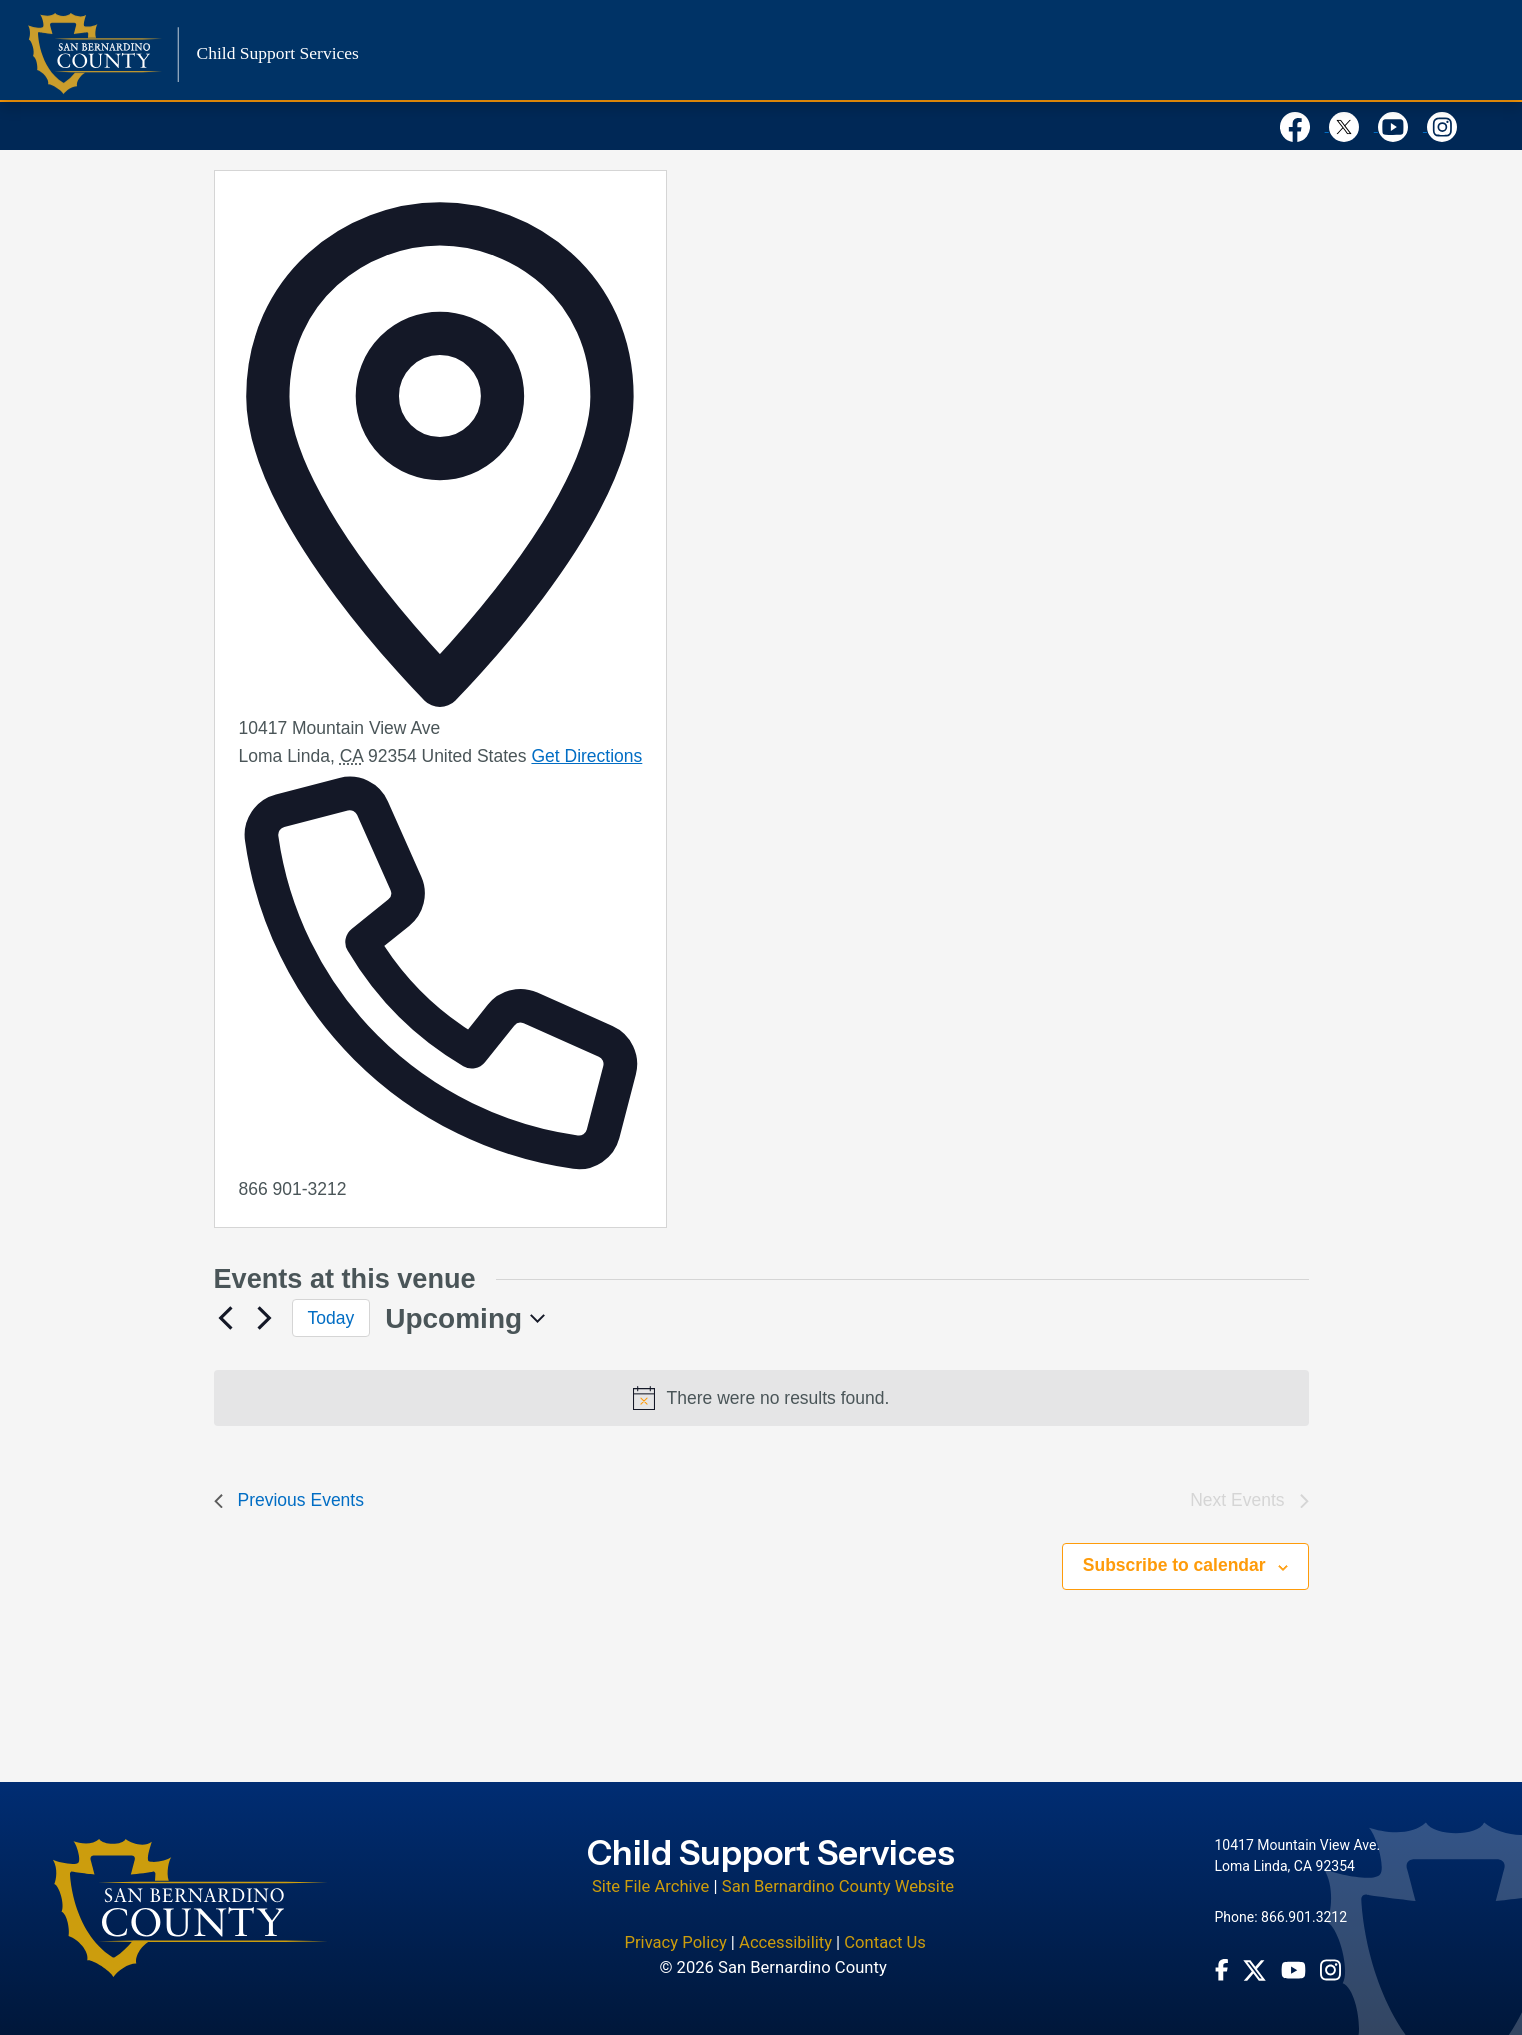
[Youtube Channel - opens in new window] (1293, 1970)
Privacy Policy (675, 1942)
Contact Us (885, 1942)
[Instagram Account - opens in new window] (1330, 1970)
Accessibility (785, 1942)
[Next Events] (265, 1318)
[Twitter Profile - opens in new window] (1254, 1970)
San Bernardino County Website (838, 1886)
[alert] (761, 1398)
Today (331, 1318)
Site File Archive (650, 1886)
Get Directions (586, 756)
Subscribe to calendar (1174, 1565)
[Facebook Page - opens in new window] (1222, 1970)
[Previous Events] (226, 1318)
